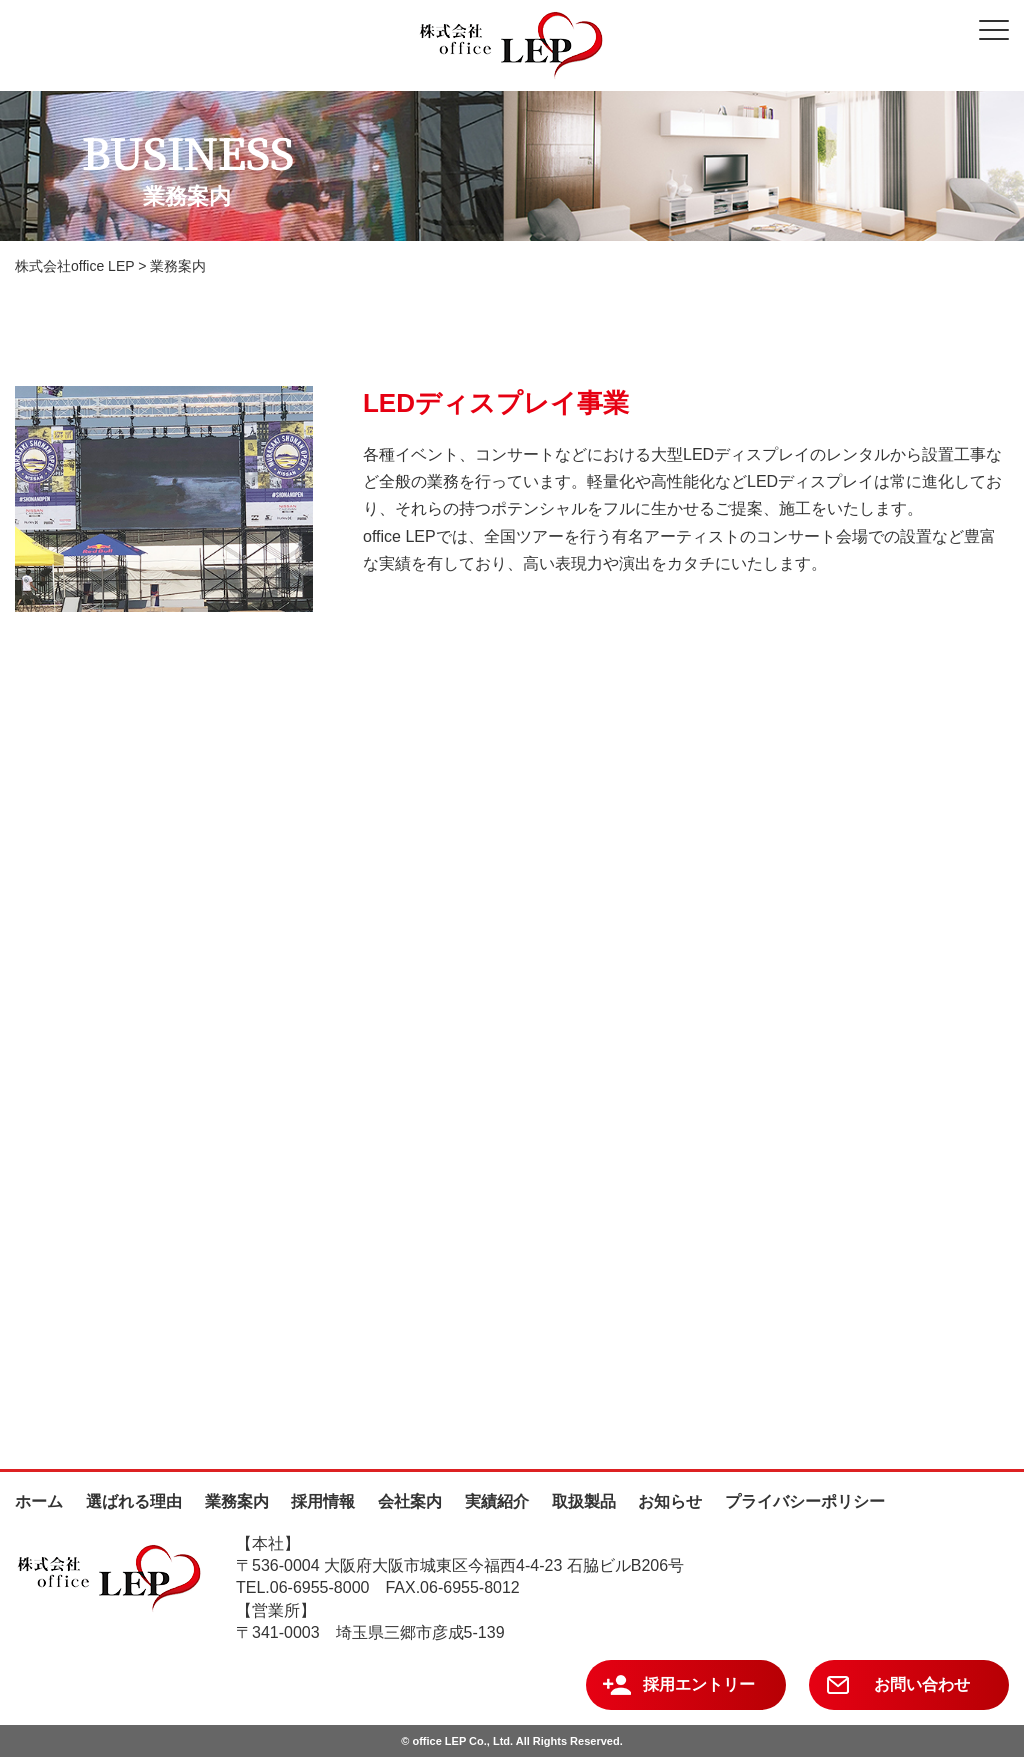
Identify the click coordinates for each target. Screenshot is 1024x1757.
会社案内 (410, 1501)
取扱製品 (584, 1501)
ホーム (39, 1501)
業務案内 (237, 1501)
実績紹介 (497, 1501)
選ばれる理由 (134, 1501)
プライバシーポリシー (805, 1501)
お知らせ (670, 1501)
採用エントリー (699, 1684)
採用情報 (323, 1501)
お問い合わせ (922, 1684)
